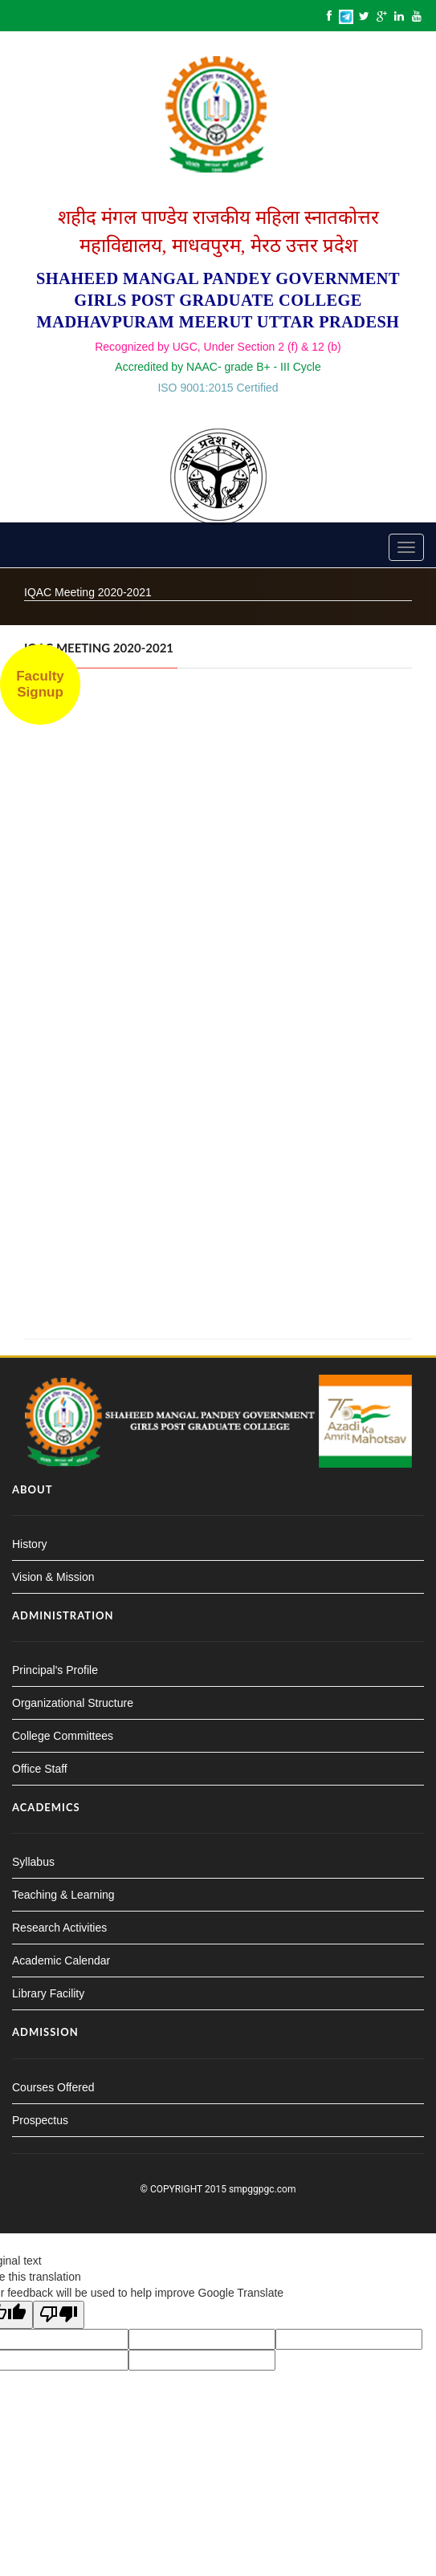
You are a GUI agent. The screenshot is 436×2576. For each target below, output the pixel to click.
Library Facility (48, 1993)
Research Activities (59, 1927)
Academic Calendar (61, 1960)
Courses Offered (53, 2087)
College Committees (62, 1735)
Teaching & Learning (63, 1894)
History (29, 1544)
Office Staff (39, 1768)
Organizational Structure (72, 1702)
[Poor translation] (58, 2315)
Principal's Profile (55, 1670)
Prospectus (40, 2120)
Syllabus (33, 1861)
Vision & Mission (53, 1576)
